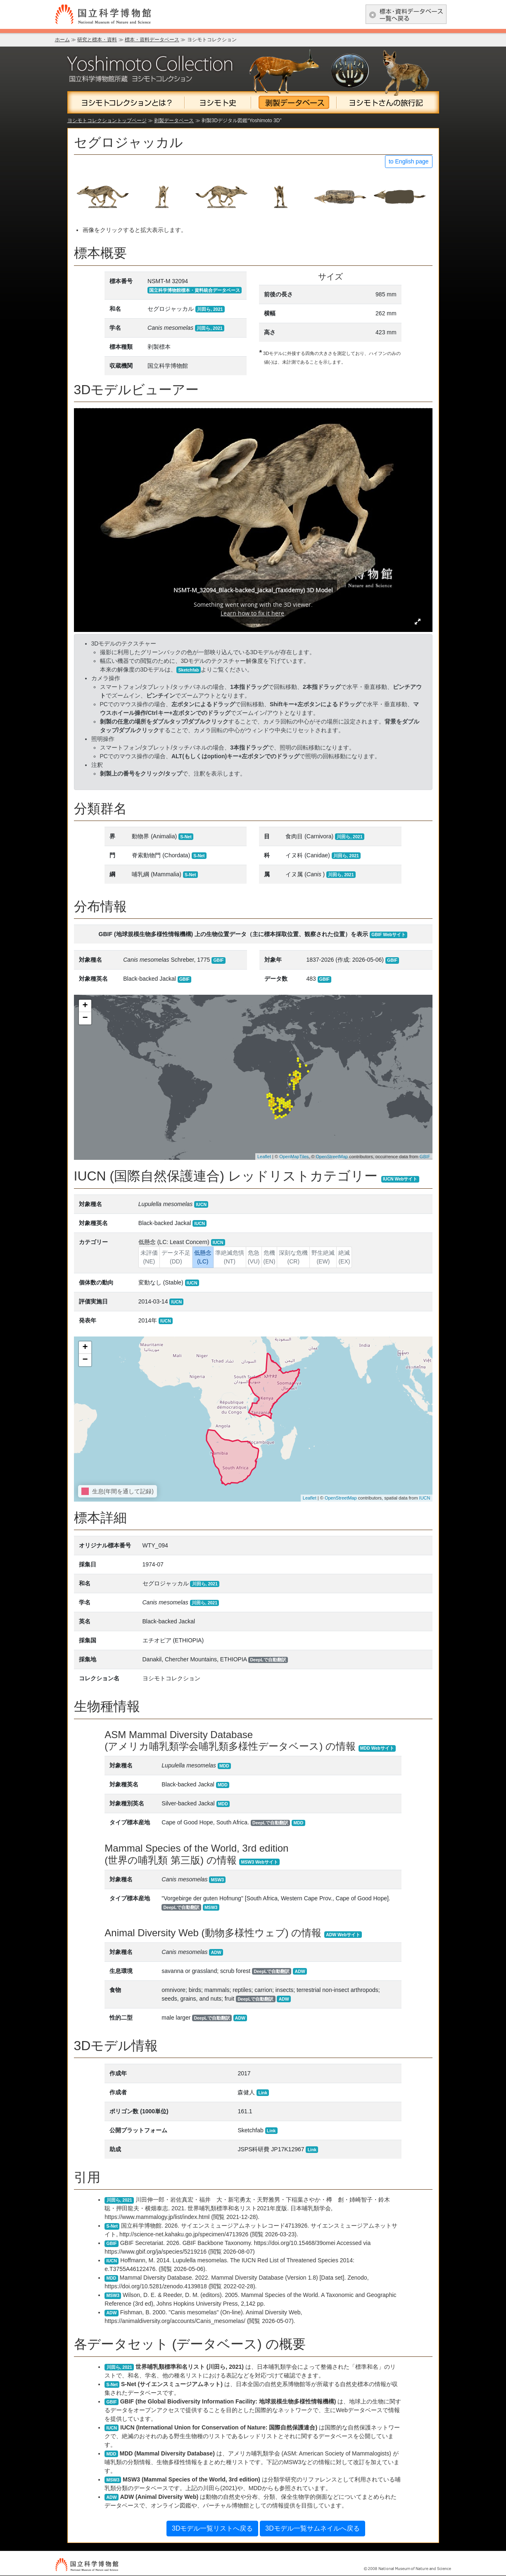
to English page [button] (409, 161)
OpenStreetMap (332, 1156)
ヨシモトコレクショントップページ (107, 120)
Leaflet (264, 1156)
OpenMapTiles (294, 1156)
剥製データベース (174, 120)
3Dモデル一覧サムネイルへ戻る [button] (312, 2528)
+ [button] (85, 1006)
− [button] (85, 1018)
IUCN (424, 1497)
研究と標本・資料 (97, 40)
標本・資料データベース (152, 40)
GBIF (425, 1156)
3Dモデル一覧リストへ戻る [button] (212, 2528)
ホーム (62, 40)
